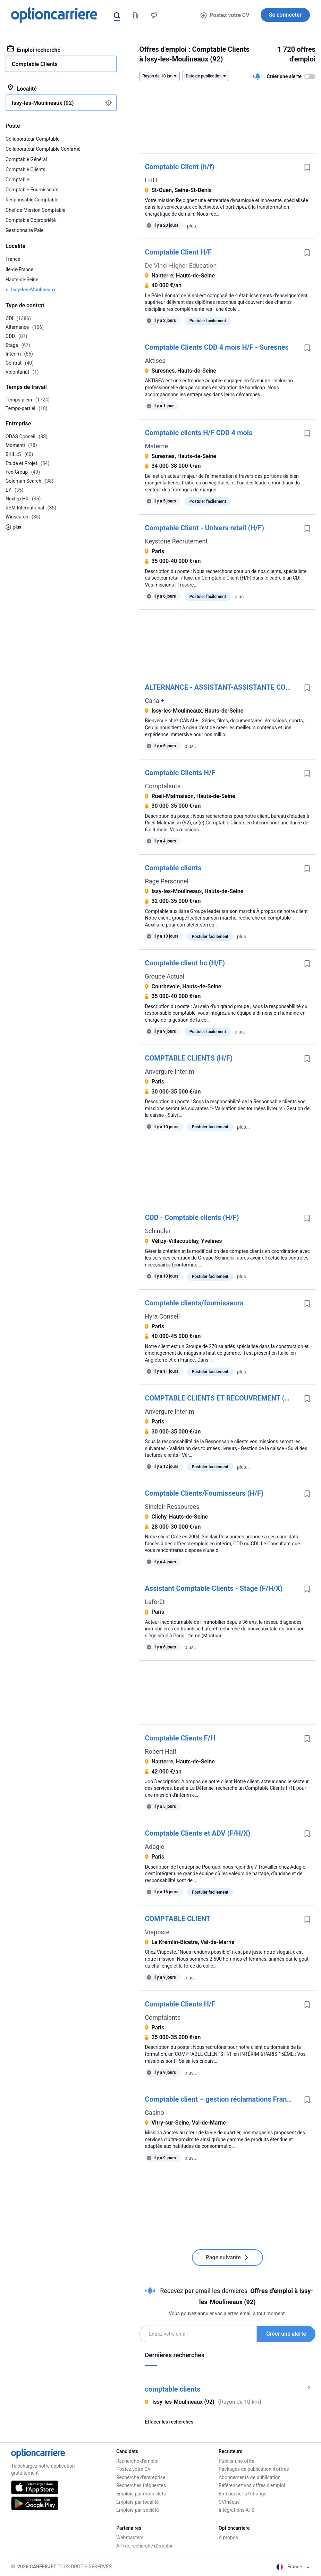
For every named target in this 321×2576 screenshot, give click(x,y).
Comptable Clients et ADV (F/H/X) (197, 1833)
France (13, 259)
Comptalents (162, 786)
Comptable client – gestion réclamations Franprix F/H (222, 2099)
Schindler (158, 1231)
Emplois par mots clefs (141, 2493)
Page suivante (227, 2257)
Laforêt (154, 1601)
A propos (228, 2537)
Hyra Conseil (162, 1316)
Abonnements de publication (249, 2477)
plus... (193, 225)
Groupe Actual (164, 976)
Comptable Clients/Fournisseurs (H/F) (204, 1493)
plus (13, 527)
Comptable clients (173, 868)
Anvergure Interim (169, 1071)
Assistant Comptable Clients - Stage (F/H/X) (213, 1588)
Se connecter (285, 14)
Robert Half (160, 1751)
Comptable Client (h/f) (179, 167)
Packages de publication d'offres (254, 2469)
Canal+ (154, 700)
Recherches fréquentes (141, 2485)
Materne (156, 446)
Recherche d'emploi (137, 2461)
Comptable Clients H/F (180, 772)
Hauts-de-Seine (22, 279)
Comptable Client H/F (178, 252)
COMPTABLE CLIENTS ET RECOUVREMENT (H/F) (221, 1398)
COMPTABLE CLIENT (177, 1918)
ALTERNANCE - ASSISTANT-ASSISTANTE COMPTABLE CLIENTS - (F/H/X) (222, 687)
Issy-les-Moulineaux (33, 289)
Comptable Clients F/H (180, 1738)
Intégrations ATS (236, 2510)
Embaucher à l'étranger (243, 2493)
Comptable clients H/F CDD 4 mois (198, 433)
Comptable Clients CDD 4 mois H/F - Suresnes (216, 347)
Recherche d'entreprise (140, 2477)
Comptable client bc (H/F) (185, 963)
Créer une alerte (286, 2333)
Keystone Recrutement (176, 541)
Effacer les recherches (169, 2422)
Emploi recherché (33, 49)
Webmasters (130, 2537)
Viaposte (157, 1932)
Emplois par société (137, 2510)
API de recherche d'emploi (144, 2546)
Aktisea (155, 360)
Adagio (154, 1846)
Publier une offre (236, 2461)
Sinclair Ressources (172, 1506)
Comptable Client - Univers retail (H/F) (204, 528)
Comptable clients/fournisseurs (194, 1303)
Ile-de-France (19, 269)
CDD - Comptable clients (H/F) (192, 1217)
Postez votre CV (225, 15)
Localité (22, 88)
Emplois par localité (137, 2502)
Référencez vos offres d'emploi (252, 2485)
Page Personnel (166, 881)
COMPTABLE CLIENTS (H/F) (189, 1058)
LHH (151, 180)
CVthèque (229, 2502)
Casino (154, 2112)
